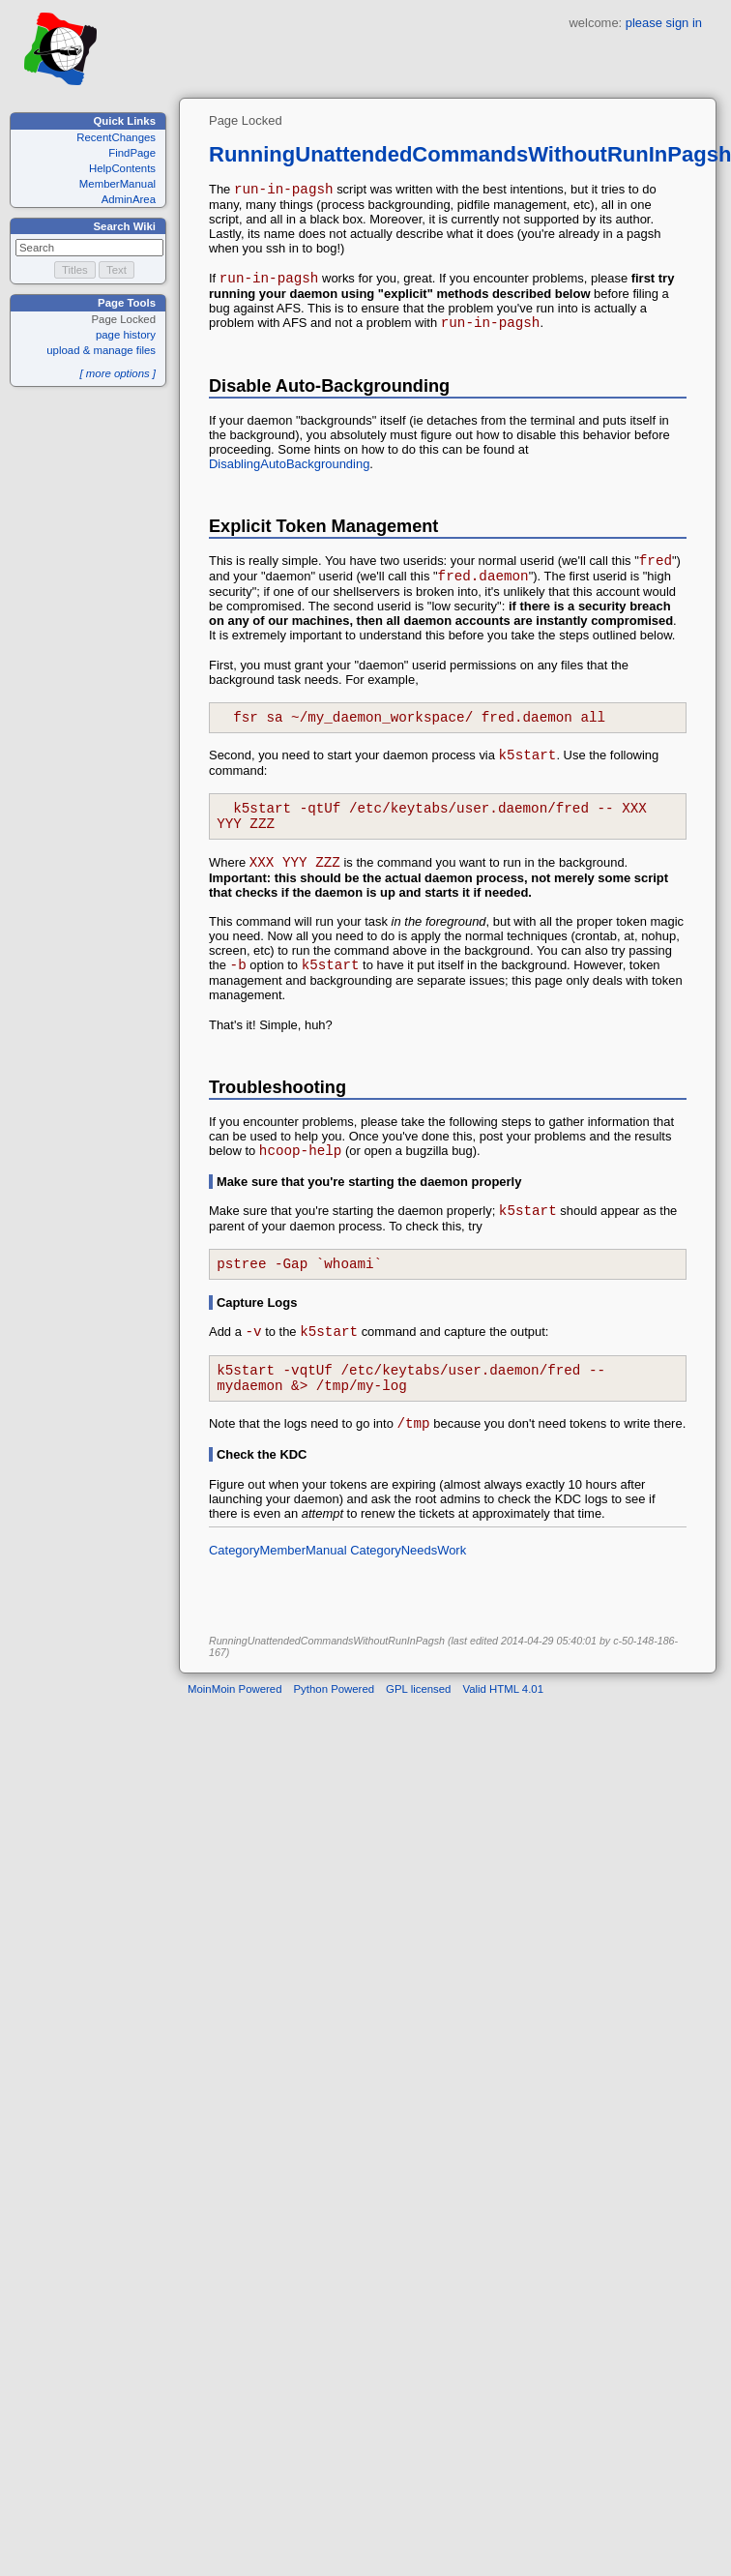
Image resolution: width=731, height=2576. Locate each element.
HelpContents (122, 168)
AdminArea (129, 199)
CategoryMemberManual (278, 1602)
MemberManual (117, 184)
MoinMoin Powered (235, 1741)
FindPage (132, 153)
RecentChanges (116, 137)
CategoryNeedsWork (408, 1602)
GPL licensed (418, 1741)
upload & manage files (101, 350)
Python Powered (334, 1741)
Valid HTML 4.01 (502, 1741)
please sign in (664, 22)
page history (126, 335)
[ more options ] (117, 373)
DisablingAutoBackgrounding (289, 472)
